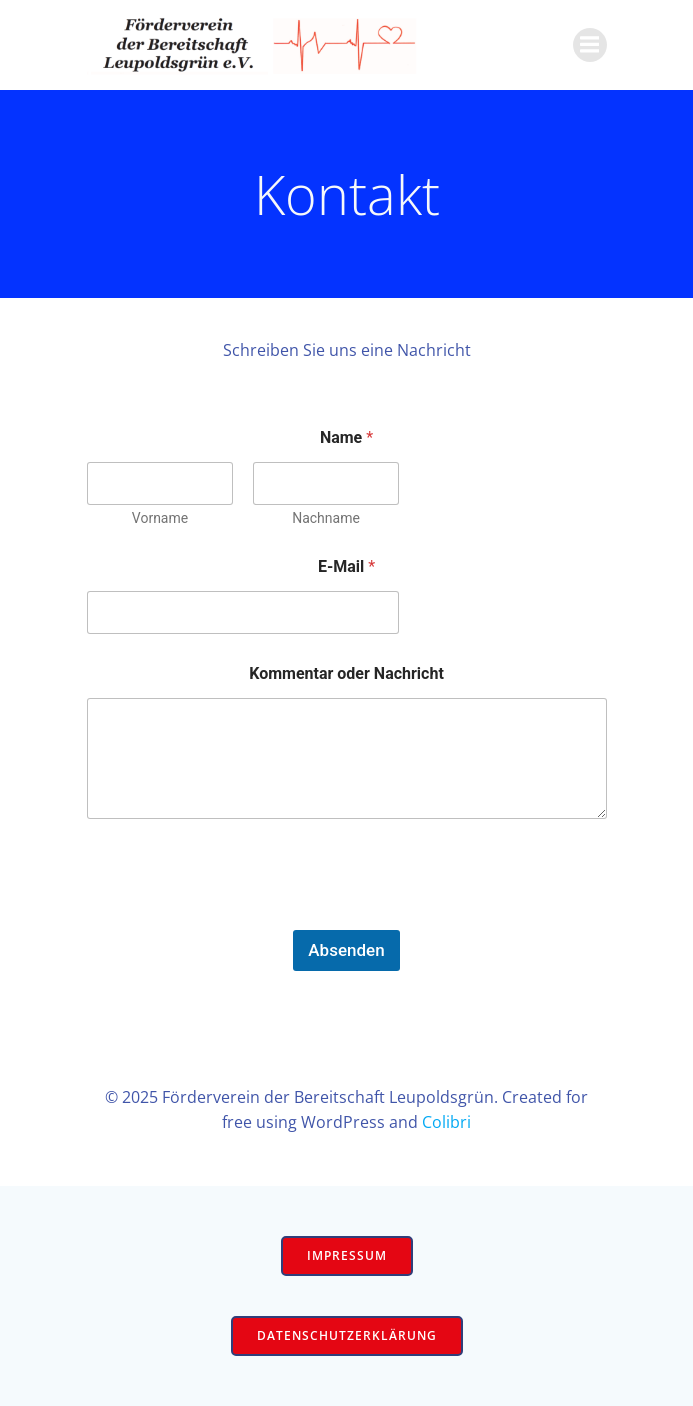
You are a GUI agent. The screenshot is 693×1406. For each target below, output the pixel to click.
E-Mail (346, 566)
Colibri (446, 1122)
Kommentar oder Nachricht (346, 673)
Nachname (326, 518)
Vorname (159, 518)
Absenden (346, 950)
